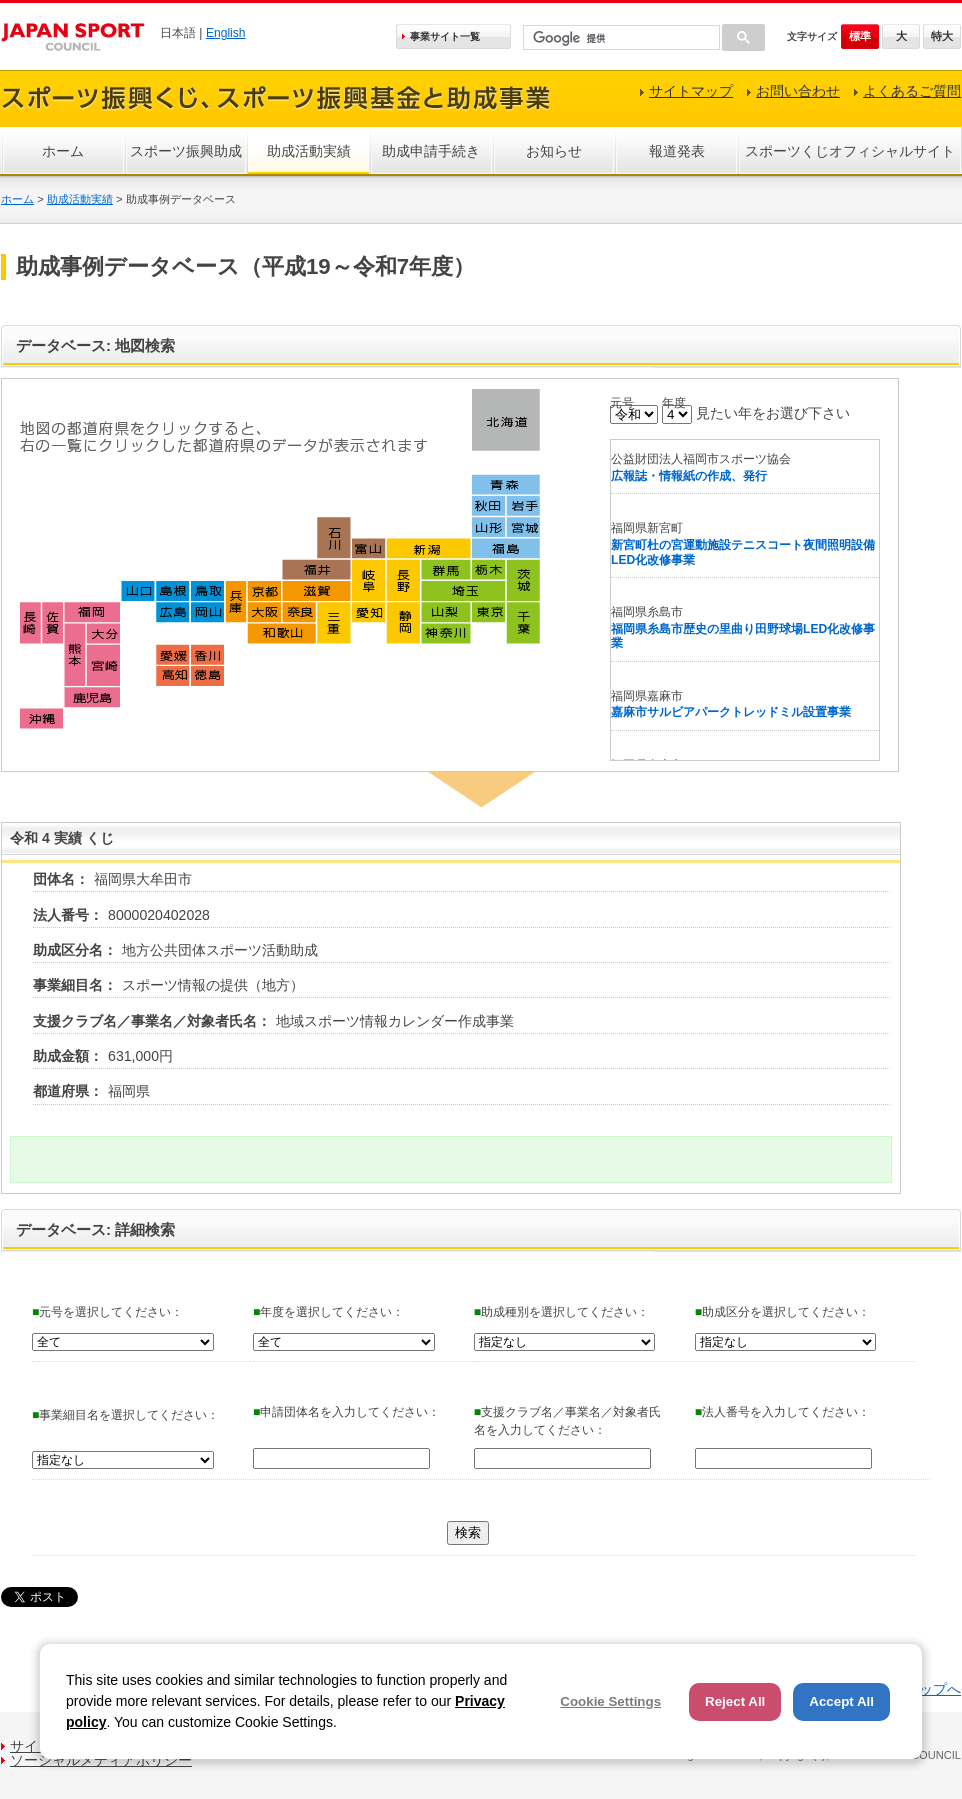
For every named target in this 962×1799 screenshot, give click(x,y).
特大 (942, 36)
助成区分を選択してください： (782, 1312)
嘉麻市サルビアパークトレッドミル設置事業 (731, 712)
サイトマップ (691, 91)
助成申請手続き (431, 151)
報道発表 (677, 151)
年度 (674, 403)
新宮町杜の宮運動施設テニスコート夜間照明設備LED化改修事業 (743, 552)
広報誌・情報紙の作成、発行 (689, 476)
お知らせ (554, 151)
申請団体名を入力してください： (346, 1412)
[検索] (619, 38)
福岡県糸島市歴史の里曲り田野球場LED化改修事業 (743, 636)
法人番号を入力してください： (782, 1412)
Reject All (735, 1701)
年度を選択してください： (328, 1312)
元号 (622, 403)
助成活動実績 (309, 151)
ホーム (63, 151)
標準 (860, 36)
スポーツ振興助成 (186, 151)
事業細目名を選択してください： (125, 1415)
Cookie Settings (610, 1701)
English (226, 33)
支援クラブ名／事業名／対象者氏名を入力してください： (567, 1421)
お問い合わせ (798, 91)
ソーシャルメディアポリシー (101, 1760)
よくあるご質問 (912, 91)
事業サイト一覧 (445, 36)
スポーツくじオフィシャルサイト (850, 151)
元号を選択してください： (107, 1312)
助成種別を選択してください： (561, 1312)
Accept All (841, 1701)
